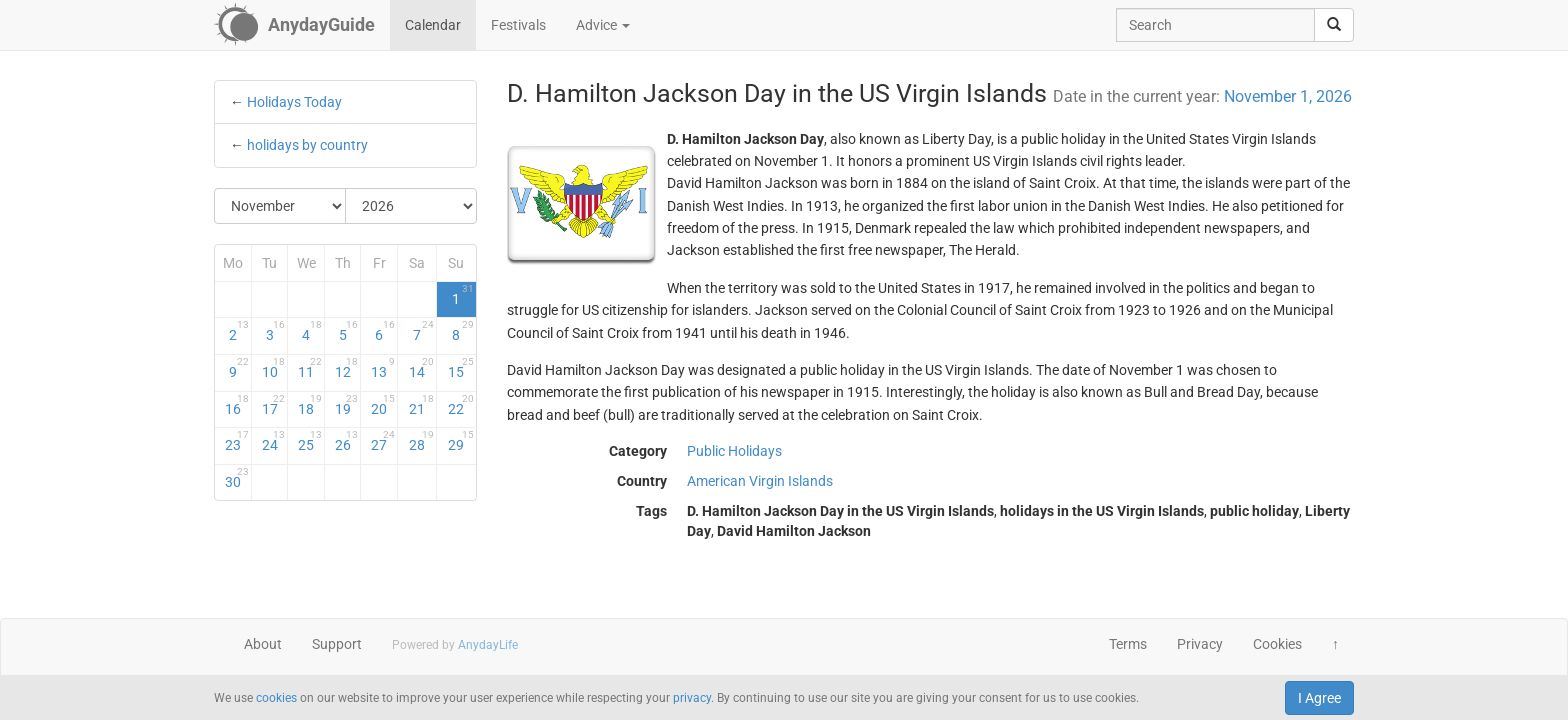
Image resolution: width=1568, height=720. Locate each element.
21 (421, 405)
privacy (692, 698)
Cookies (1277, 644)
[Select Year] (411, 206)
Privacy (1200, 644)
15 (460, 368)
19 (347, 405)
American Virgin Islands (760, 481)
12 (347, 368)
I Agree (1319, 698)
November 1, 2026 (1288, 96)
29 (460, 441)
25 (310, 441)
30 (237, 478)
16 (237, 405)
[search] (1334, 25)
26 (347, 441)
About (263, 644)
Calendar (433, 25)
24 (274, 441)
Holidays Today (294, 102)
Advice (603, 25)
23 (237, 441)
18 (310, 405)
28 (421, 441)
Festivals (518, 25)
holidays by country (307, 145)
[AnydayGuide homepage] (294, 25)
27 (383, 441)
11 (310, 368)
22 (460, 405)
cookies (276, 698)
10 (274, 368)
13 (383, 368)
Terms (1128, 644)
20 (383, 405)
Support (337, 644)
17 (274, 405)
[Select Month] (280, 206)
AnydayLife (488, 645)
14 (421, 368)
